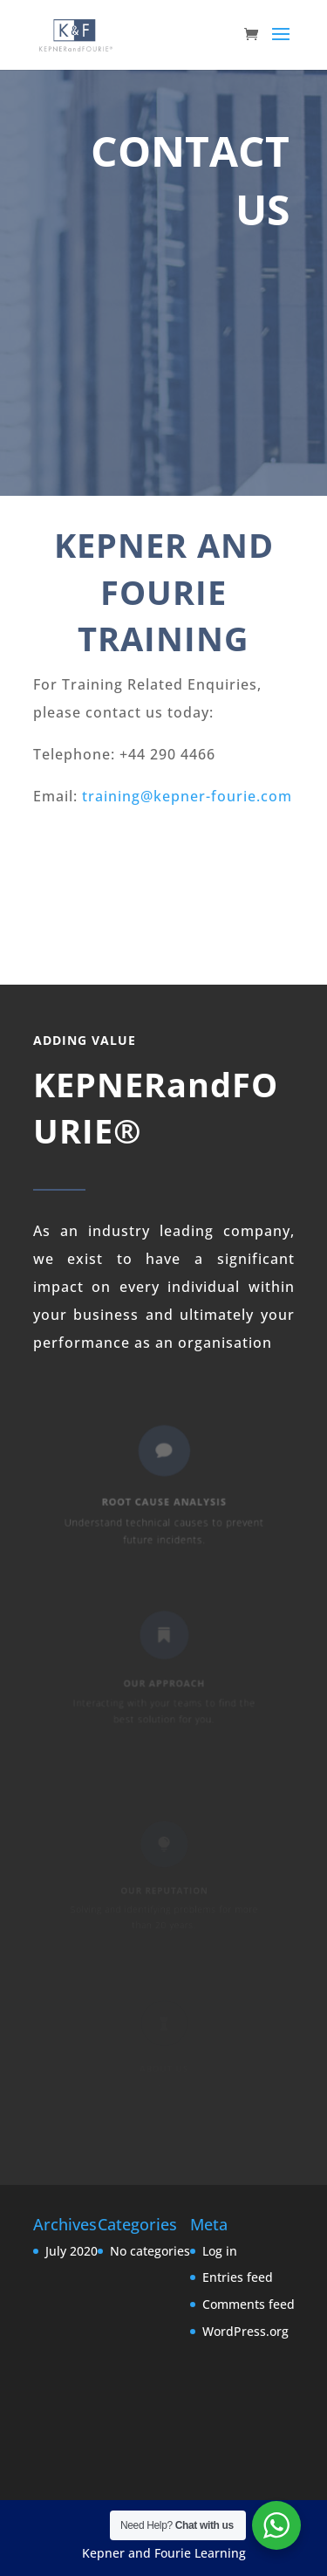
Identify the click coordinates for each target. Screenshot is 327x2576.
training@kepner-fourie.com (187, 796)
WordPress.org (245, 2331)
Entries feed (237, 2277)
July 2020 (71, 2251)
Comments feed (248, 2304)
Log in (219, 2251)
